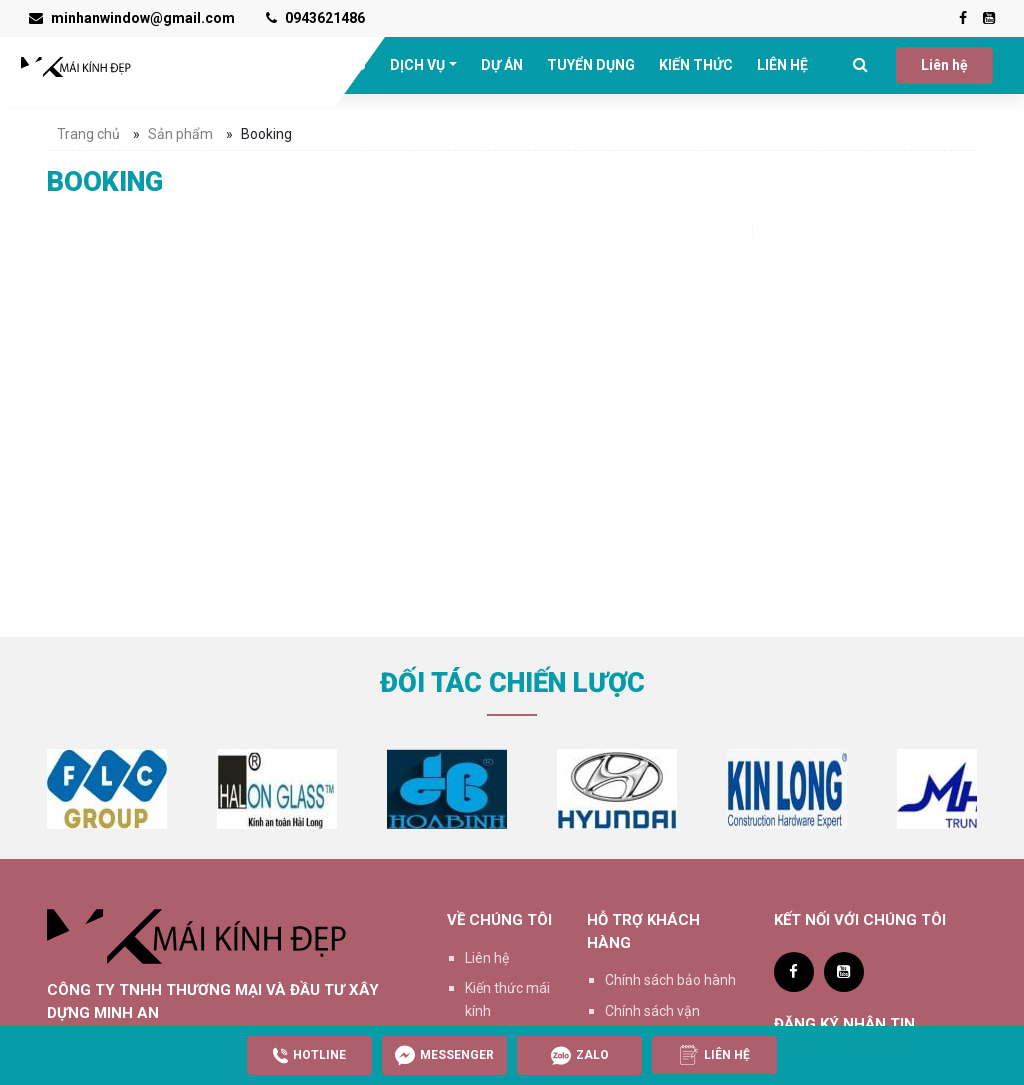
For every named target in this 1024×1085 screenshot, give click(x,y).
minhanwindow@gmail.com (132, 18)
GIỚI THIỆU (329, 65)
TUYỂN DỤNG (591, 65)
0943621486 (315, 18)
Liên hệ (944, 65)
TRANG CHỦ (229, 65)
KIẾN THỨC (696, 65)
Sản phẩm (180, 134)
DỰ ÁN (502, 65)
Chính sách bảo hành (670, 980)
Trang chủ (88, 134)
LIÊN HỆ (782, 65)
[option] (107, 789)
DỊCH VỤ (417, 65)
